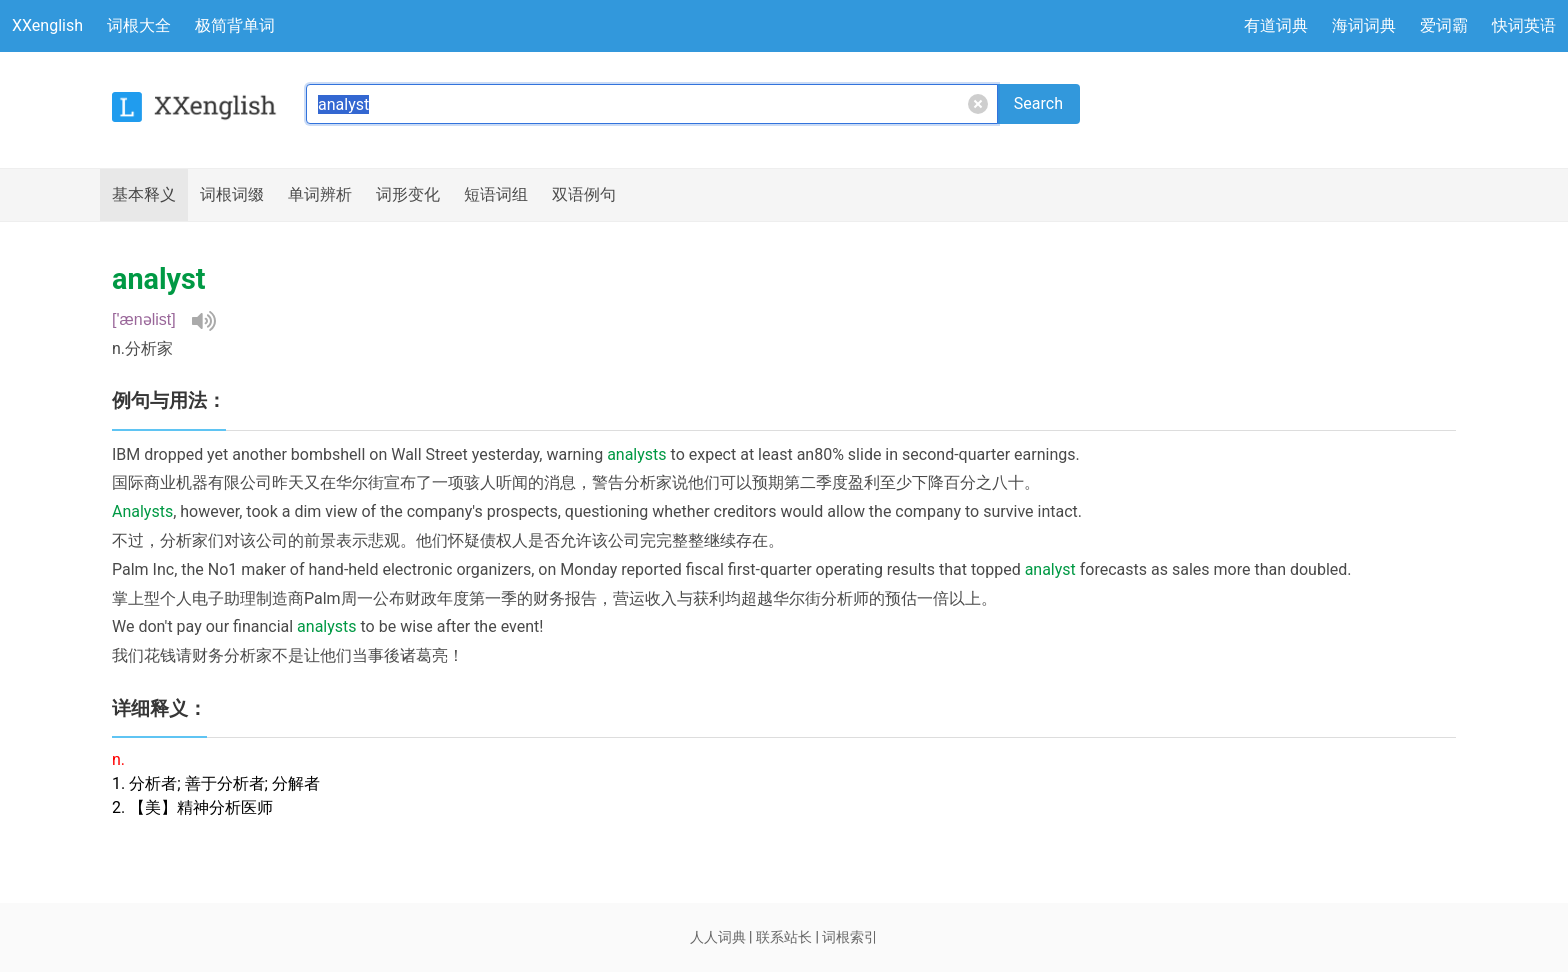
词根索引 (850, 937)
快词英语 (1524, 25)
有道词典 (1276, 25)
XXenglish (47, 25)
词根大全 (139, 25)
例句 (584, 195)
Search (1038, 103)
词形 (408, 195)
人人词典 (718, 937)
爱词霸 (1444, 25)
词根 (232, 195)
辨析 (320, 195)
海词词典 (1364, 25)
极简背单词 (235, 25)
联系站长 (784, 937)
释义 (144, 195)
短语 (496, 195)
